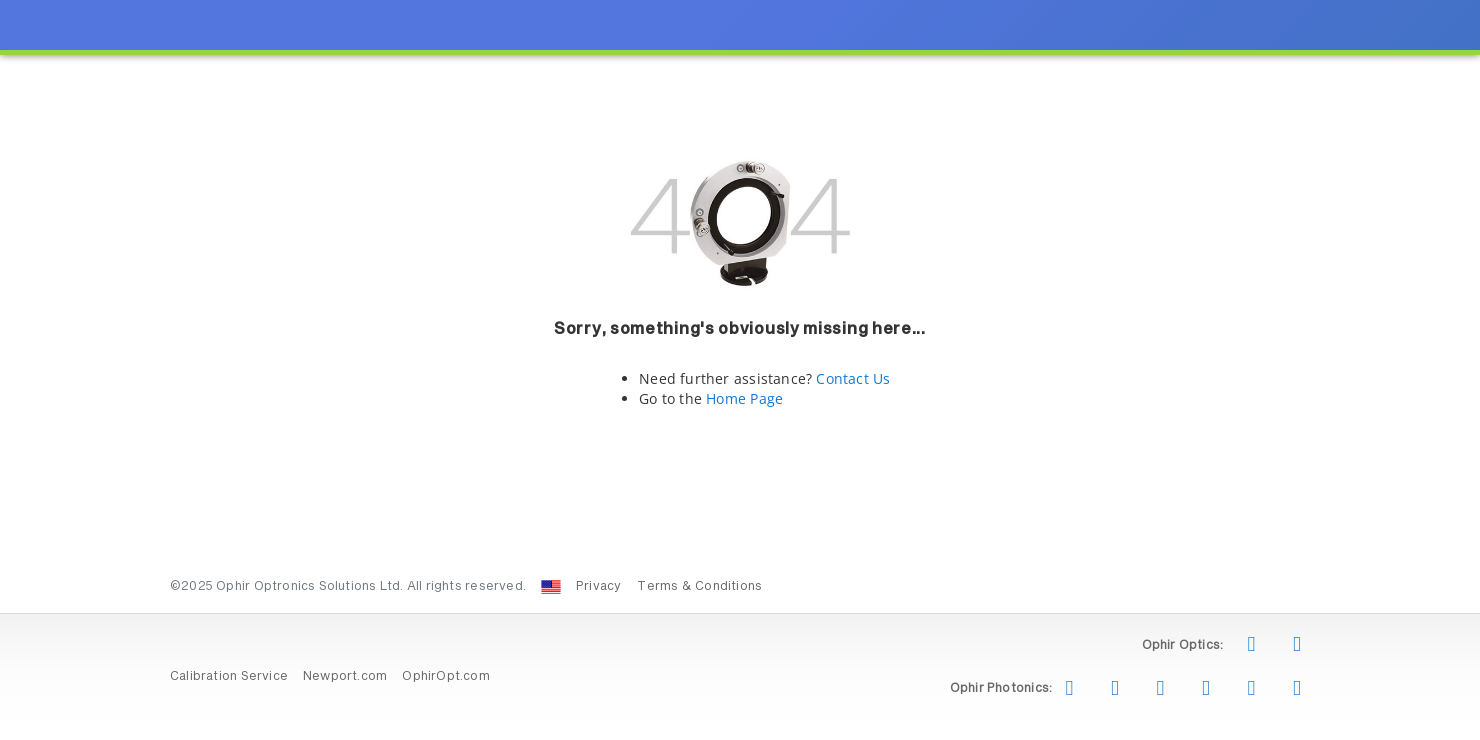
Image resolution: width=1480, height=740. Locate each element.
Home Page (744, 398)
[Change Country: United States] (551, 587)
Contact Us (853, 378)
